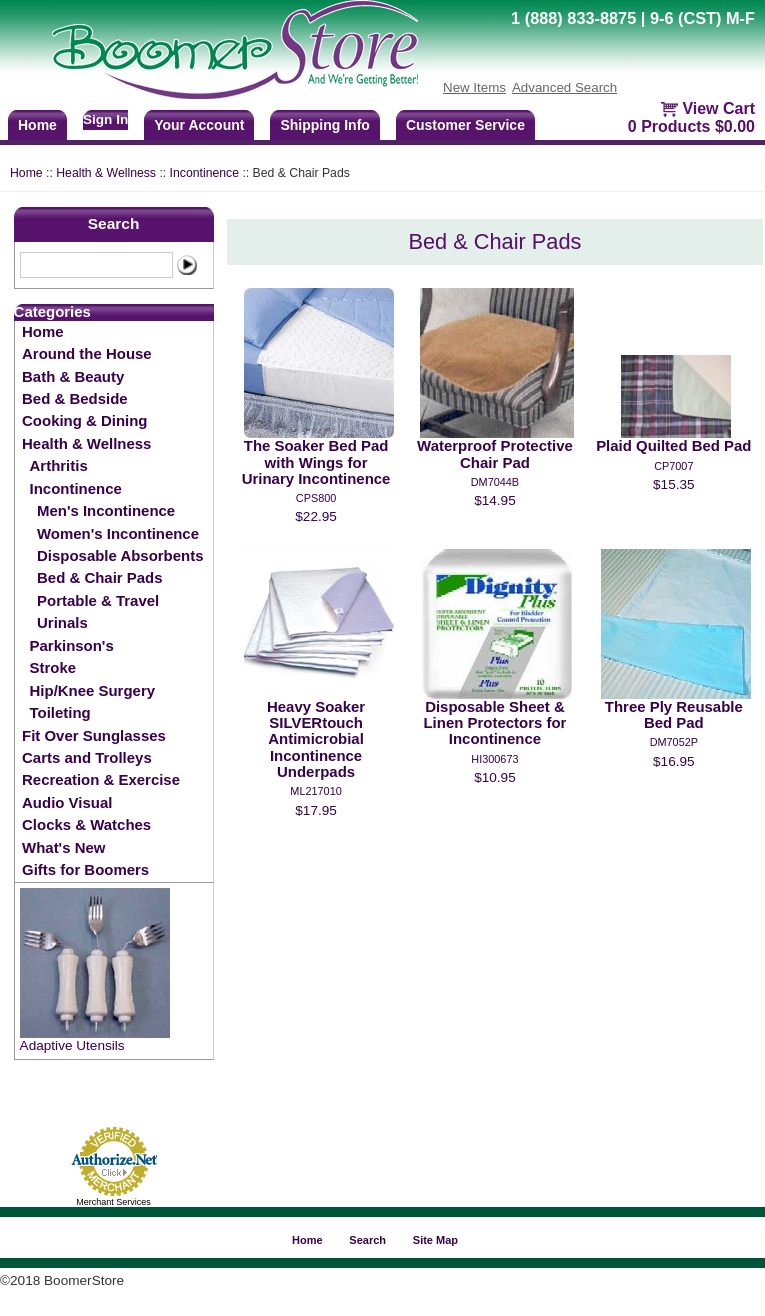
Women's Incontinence (118, 533)
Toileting (60, 712)
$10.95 (495, 777)
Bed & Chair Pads (99, 577)
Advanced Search (564, 87)
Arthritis (59, 465)
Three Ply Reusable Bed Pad (674, 714)
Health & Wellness (106, 173)
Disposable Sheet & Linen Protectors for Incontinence (494, 723)
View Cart (718, 108)
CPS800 (316, 498)
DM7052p (674, 742)
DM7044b (495, 482)
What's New (63, 847)
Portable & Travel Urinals (98, 611)
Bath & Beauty (73, 376)
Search (114, 223)
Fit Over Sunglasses (94, 735)
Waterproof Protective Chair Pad (495, 453)
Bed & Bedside (75, 398)
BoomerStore (236, 50)
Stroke (53, 667)
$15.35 (674, 484)
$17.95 (316, 810)
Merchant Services (113, 1202)
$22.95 (316, 516)
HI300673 (494, 759)
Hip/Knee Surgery (92, 690)
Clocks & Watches (86, 824)
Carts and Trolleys (87, 757)
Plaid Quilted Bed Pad (673, 445)
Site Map (435, 1240)
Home (26, 173)
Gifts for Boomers (85, 869)
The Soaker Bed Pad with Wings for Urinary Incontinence (316, 462)
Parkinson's (72, 645)
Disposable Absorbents (120, 555)
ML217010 (315, 791)
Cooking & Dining (84, 420)
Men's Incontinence (106, 510)
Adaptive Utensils (72, 1045)
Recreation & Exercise (101, 779)
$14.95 (495, 500)
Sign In (105, 119)
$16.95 (674, 761)
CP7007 (673, 466)
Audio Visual (67, 802)
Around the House (87, 353)
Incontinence (204, 173)
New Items (474, 87)
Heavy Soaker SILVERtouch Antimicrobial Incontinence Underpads (316, 739)
